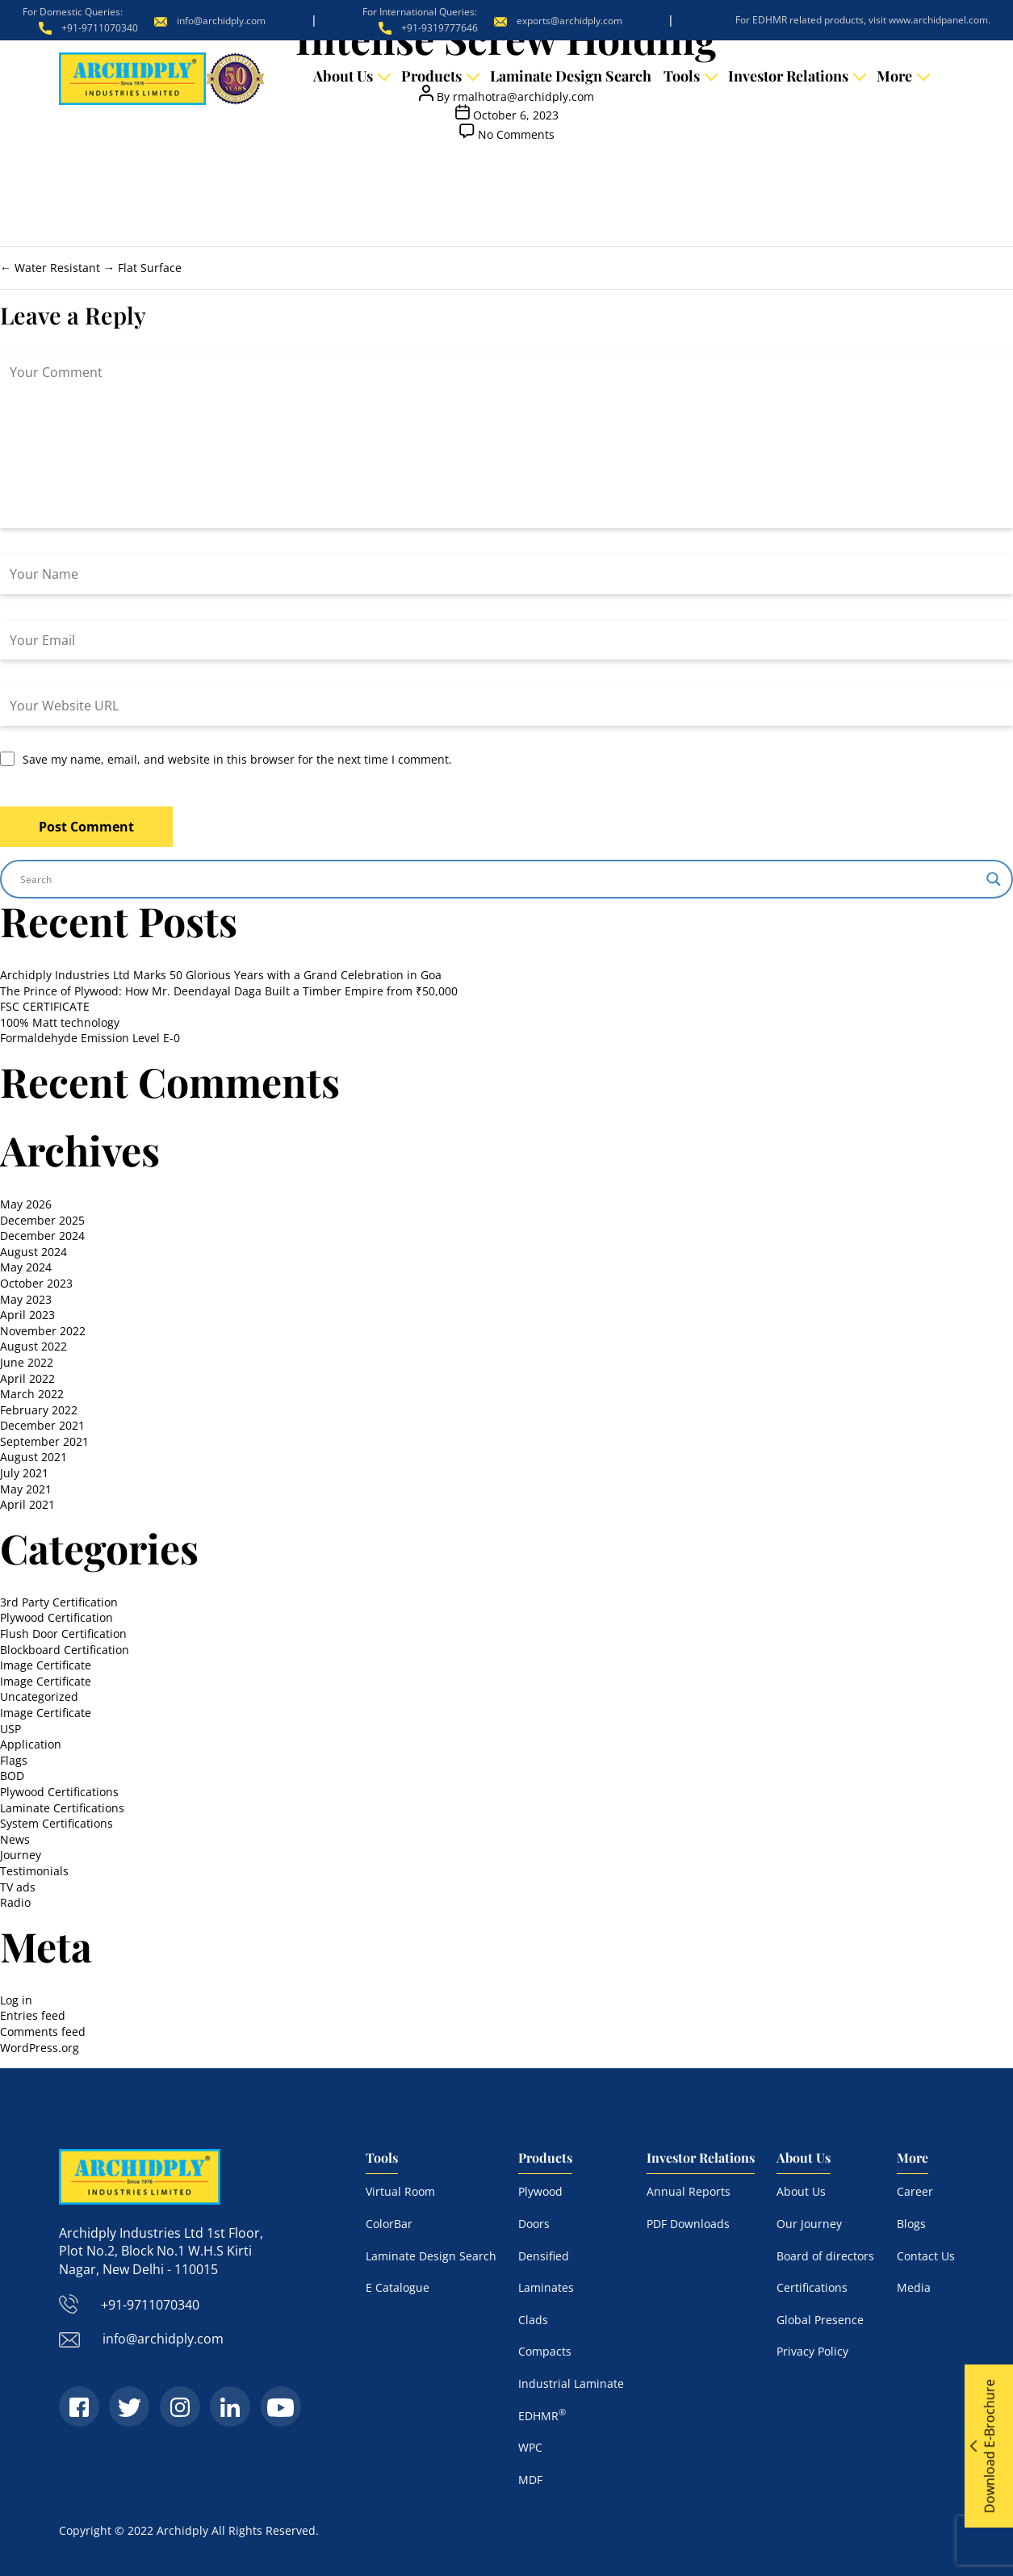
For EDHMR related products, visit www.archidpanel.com (861, 20)
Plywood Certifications (59, 1791)
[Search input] (499, 879)
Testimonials (34, 1871)
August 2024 (33, 1251)
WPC (530, 2447)
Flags (13, 1760)
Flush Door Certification (63, 1633)
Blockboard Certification (64, 1649)
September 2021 (44, 1441)
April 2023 (27, 1314)
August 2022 (33, 1346)
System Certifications (56, 1823)
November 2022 (43, 1330)
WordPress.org (39, 2047)
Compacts (544, 2351)
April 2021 (27, 1504)
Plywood (540, 2191)
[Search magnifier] (993, 879)
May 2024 (26, 1267)
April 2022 (27, 1378)
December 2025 (42, 1220)
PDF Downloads (688, 2223)
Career (915, 2191)
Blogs (911, 2223)
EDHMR (542, 2415)
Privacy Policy (812, 2351)
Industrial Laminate (571, 2383)
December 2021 (42, 1425)
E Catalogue (397, 2287)
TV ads (18, 1887)
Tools (681, 76)
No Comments (516, 134)
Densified (543, 2256)
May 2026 (26, 1204)
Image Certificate (45, 1665)
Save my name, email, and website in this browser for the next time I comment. (237, 759)
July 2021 (24, 1473)
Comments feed (43, 2031)
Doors (534, 2223)
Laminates (546, 2287)
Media (914, 2287)
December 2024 (42, 1235)
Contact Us (926, 2256)
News (15, 1839)
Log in (16, 2000)
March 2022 (32, 1393)
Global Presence (820, 2319)
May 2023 (26, 1299)
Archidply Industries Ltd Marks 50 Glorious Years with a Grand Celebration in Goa (221, 974)
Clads (533, 2319)
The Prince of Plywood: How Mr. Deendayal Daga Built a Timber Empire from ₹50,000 (229, 991)
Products (431, 76)
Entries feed (32, 2015)
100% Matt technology (59, 1022)
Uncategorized (39, 1696)
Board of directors (825, 2256)
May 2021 (26, 1489)
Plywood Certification (56, 1617)
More (894, 76)
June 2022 (26, 1362)
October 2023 (36, 1283)
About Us (343, 76)
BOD (12, 1775)
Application (30, 1744)
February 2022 (38, 1410)
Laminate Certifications (62, 1808)
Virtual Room (400, 2191)
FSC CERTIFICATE (45, 1006)
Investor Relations (788, 76)
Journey (20, 1854)
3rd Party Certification (59, 1602)
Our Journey (809, 2223)
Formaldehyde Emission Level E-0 (90, 1037)
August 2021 (33, 1456)
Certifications (812, 2287)
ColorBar (389, 2223)
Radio (15, 1902)
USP (10, 1728)
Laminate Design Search (570, 76)
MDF (530, 2479)
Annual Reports (688, 2191)
